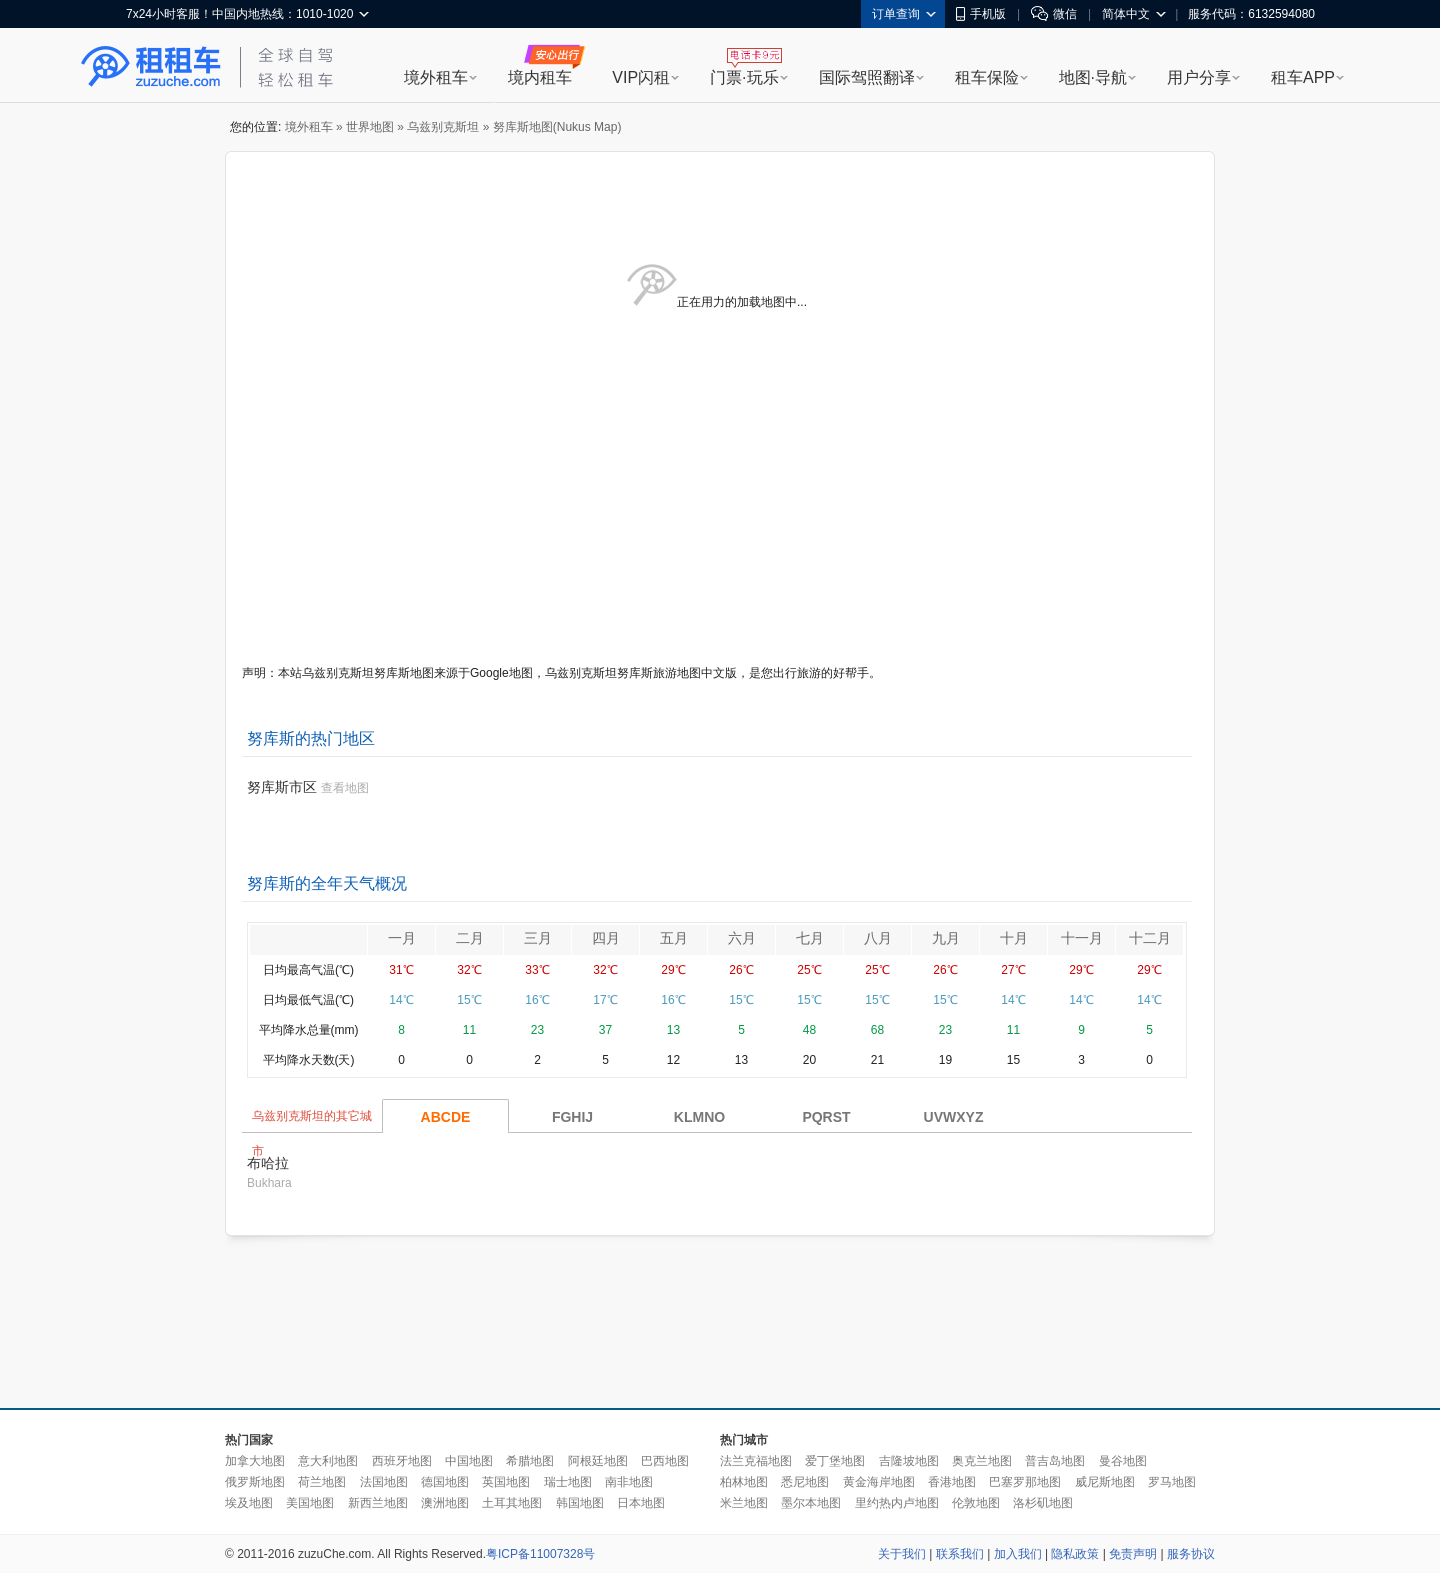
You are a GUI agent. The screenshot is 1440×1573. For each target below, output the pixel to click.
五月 (674, 938)
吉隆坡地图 (909, 1461)
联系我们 (960, 1554)
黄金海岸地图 (879, 1482)
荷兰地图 (322, 1482)
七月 (810, 938)
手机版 (981, 14)
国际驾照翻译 (867, 77)
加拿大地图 (255, 1461)
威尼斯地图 (1105, 1482)
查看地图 (345, 788)
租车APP (1303, 77)
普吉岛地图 (1055, 1461)
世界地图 (370, 127)
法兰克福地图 (756, 1461)
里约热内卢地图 (897, 1503)
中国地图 (469, 1461)
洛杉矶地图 (1043, 1503)
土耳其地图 (512, 1503)
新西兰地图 (378, 1503)
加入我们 (1018, 1554)
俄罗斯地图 (255, 1482)
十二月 (1150, 938)
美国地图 (310, 1503)
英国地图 (506, 1482)
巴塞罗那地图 (1025, 1482)
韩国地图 (580, 1503)
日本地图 (641, 1503)
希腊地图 (530, 1461)
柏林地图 (744, 1482)
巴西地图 (665, 1461)
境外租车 (436, 77)
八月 (878, 938)
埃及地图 (249, 1503)
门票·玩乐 (744, 77)
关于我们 (902, 1554)
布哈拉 (268, 1163)
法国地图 (384, 1482)
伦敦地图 (976, 1503)
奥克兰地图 (982, 1461)
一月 (402, 938)
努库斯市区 (282, 787)
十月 (1014, 938)
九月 (946, 938)
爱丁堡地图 (835, 1461)
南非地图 (629, 1482)
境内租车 (540, 77)
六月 (742, 938)
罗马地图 (1172, 1482)
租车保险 (987, 77)
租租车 (151, 67)
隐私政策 (1075, 1554)
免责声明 (1133, 1554)
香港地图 (952, 1482)
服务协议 (1191, 1554)
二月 (470, 938)
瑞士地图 (568, 1482)
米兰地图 (744, 1503)
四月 (606, 938)
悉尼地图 (805, 1482)
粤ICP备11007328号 (540, 1554)
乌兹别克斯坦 (443, 127)
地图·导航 (1093, 77)
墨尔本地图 (811, 1503)
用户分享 (1199, 77)
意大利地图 (328, 1461)
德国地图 (445, 1482)
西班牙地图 (402, 1461)
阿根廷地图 (598, 1461)
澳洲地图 (445, 1503)
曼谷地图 (1123, 1461)
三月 (538, 938)
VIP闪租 (641, 77)
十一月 (1082, 938)
